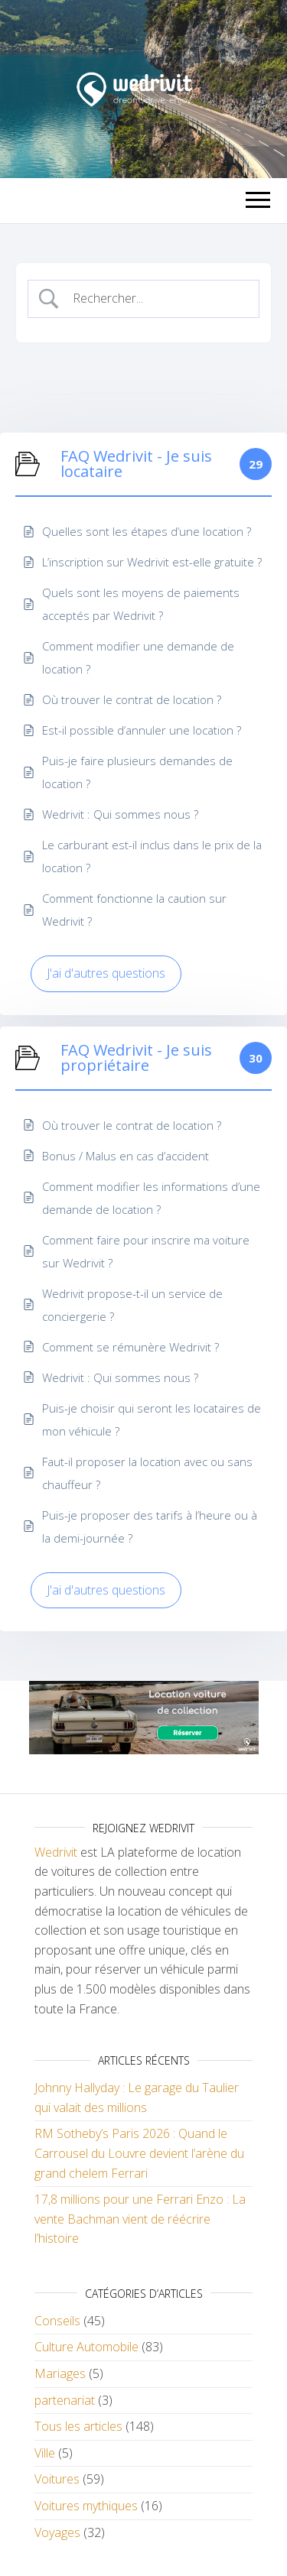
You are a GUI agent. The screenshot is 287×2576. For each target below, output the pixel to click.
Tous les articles (78, 2426)
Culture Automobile (86, 2346)
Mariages (60, 2373)
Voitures (57, 2479)
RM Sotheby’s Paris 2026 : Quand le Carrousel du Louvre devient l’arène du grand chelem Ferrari (139, 2153)
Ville (44, 2453)
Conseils (57, 2320)
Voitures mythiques (86, 2505)
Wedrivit (55, 1852)
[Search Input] (156, 299)
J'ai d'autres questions (106, 973)
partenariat (64, 2400)
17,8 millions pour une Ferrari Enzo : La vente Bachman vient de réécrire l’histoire (140, 2219)
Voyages (57, 2532)
